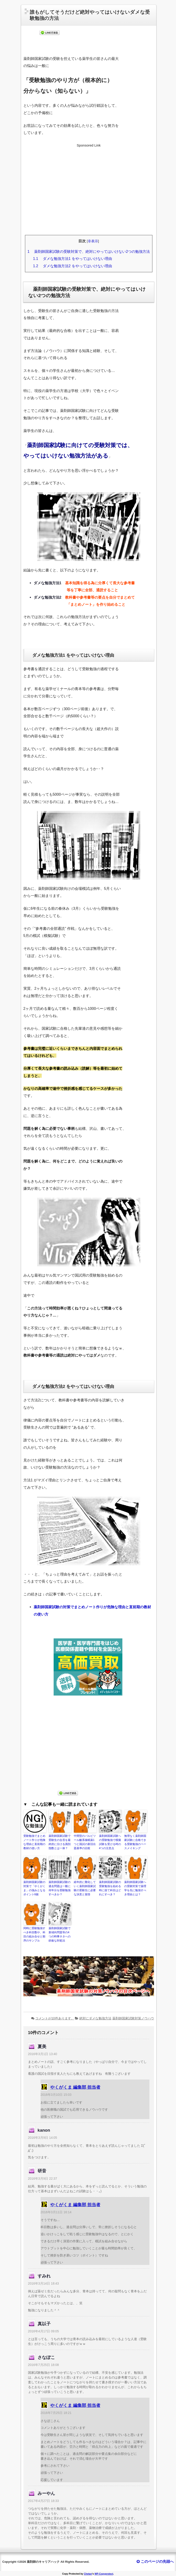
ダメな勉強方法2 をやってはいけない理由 (72, 266)
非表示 (93, 241)
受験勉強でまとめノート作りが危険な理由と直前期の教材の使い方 (34, 1842)
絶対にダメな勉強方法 (95, 2018)
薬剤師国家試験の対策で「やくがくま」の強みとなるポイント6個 (34, 1888)
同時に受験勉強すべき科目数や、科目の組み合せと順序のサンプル (34, 1934)
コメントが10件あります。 (54, 2018)
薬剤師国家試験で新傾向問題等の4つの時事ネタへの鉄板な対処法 (60, 1934)
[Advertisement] (88, 194)
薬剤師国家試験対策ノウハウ (133, 2018)
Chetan (88, 2574)
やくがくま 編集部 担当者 (75, 2087)
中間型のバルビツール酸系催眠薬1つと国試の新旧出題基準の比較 (85, 1842)
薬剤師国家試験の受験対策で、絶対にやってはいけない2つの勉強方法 (89, 251)
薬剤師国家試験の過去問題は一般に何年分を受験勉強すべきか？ (60, 1888)
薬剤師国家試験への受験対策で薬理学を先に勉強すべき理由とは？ (135, 1888)
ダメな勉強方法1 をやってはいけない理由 (72, 258)
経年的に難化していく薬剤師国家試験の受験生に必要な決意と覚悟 (85, 1888)
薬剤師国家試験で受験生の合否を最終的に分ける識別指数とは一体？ (60, 1842)
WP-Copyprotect (103, 2574)
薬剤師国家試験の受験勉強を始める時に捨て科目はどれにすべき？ (110, 1888)
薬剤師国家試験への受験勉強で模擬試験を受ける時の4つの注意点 (110, 1842)
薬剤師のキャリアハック (43, 2561)
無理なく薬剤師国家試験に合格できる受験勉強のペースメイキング (135, 1842)
